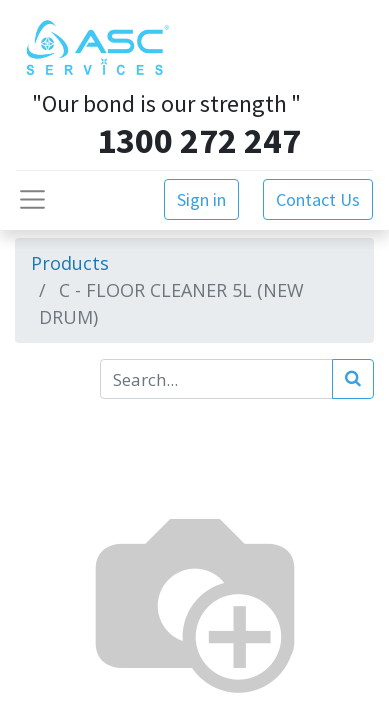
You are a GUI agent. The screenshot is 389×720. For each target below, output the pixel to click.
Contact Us (318, 199)
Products (70, 263)
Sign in (201, 199)
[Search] (353, 379)
